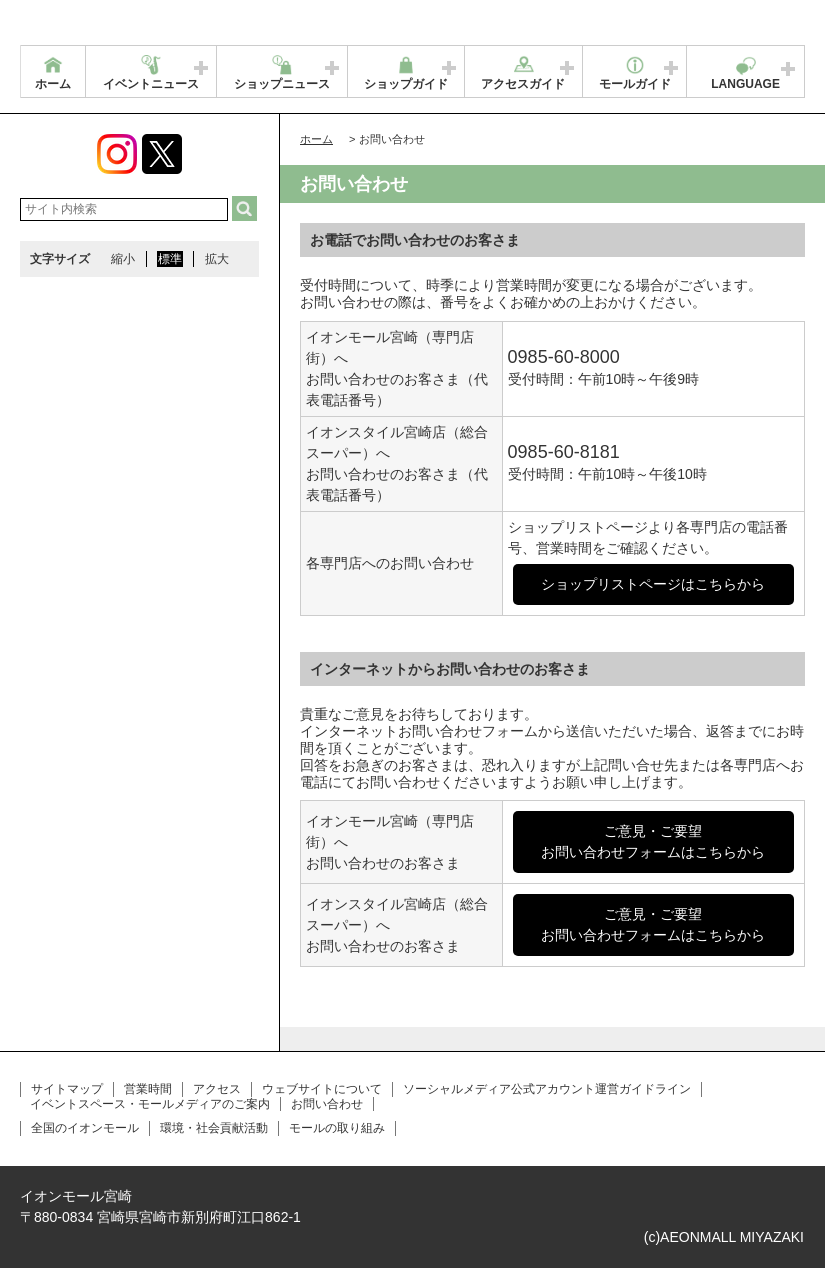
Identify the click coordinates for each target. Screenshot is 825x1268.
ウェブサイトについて (322, 1089)
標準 (170, 259)
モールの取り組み (337, 1128)
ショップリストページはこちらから (653, 584)
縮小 (123, 259)
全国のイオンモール (85, 1128)
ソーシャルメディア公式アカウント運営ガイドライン (547, 1089)
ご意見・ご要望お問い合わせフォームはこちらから (653, 841)
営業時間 (148, 1089)
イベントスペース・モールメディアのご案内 (150, 1104)
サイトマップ (67, 1089)
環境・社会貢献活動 (214, 1128)
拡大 (217, 259)
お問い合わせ (327, 1104)
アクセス (217, 1089)
